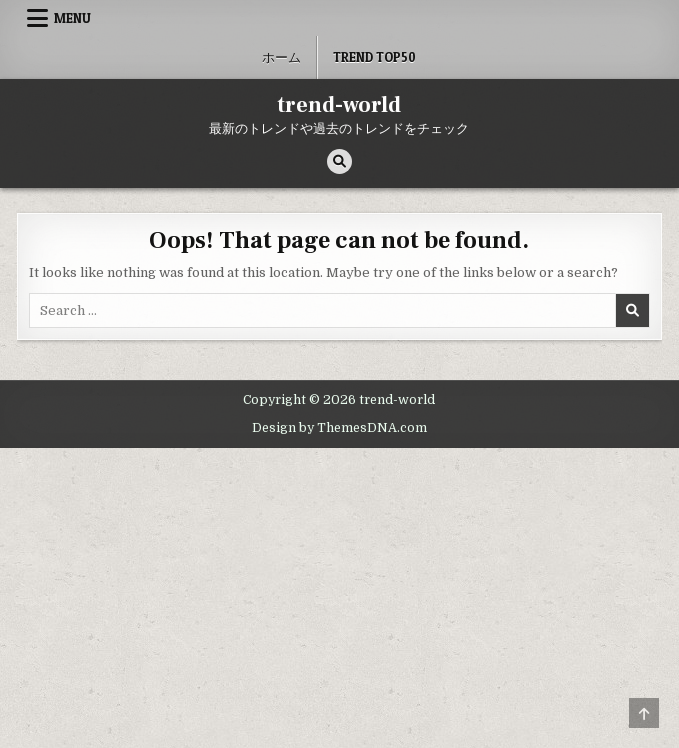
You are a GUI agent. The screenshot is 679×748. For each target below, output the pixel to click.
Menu (72, 18)
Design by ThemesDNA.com (339, 428)
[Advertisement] (339, 598)
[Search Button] (339, 161)
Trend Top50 (374, 57)
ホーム (281, 57)
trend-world (339, 105)
